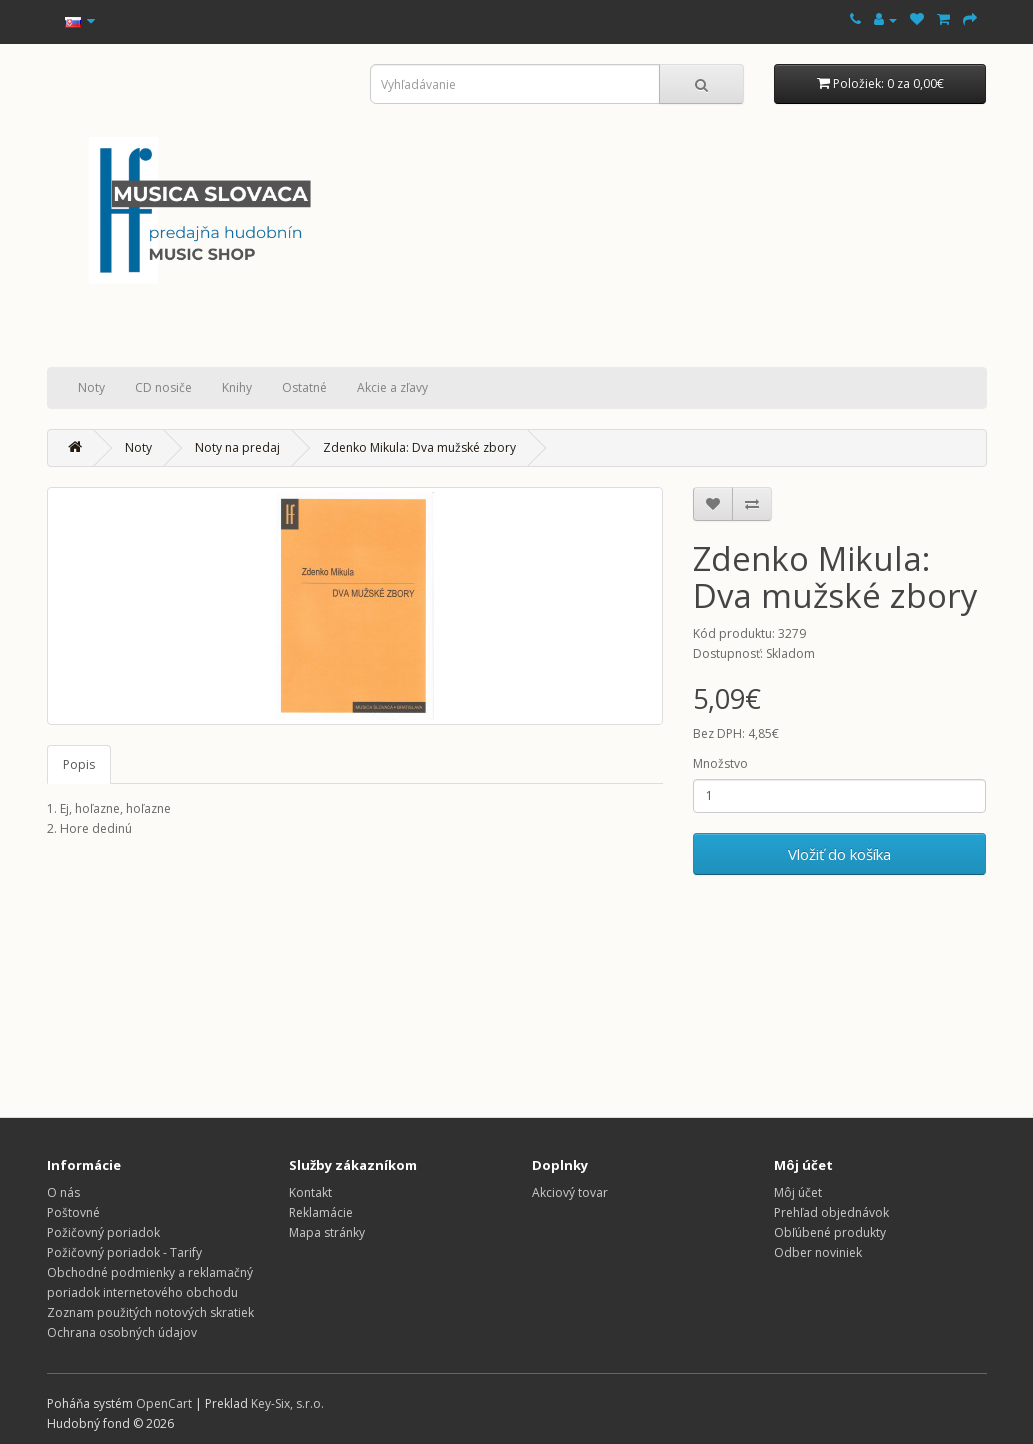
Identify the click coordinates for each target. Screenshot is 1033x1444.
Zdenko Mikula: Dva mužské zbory (419, 447)
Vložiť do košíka (839, 854)
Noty (91, 387)
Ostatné (304, 387)
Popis (79, 764)
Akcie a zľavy (392, 387)
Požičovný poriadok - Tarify (124, 1252)
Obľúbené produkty (830, 1232)
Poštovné (73, 1212)
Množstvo (720, 763)
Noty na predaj (237, 447)
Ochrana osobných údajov (122, 1332)
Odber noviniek (818, 1252)
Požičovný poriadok (103, 1232)
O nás (63, 1192)
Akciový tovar (570, 1192)
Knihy (237, 387)
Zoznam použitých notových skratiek (150, 1312)
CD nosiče (163, 387)
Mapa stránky (327, 1232)
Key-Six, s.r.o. (287, 1403)
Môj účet (798, 1192)
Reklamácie (321, 1212)
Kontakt (310, 1192)
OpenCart (164, 1403)
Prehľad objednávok (831, 1212)
